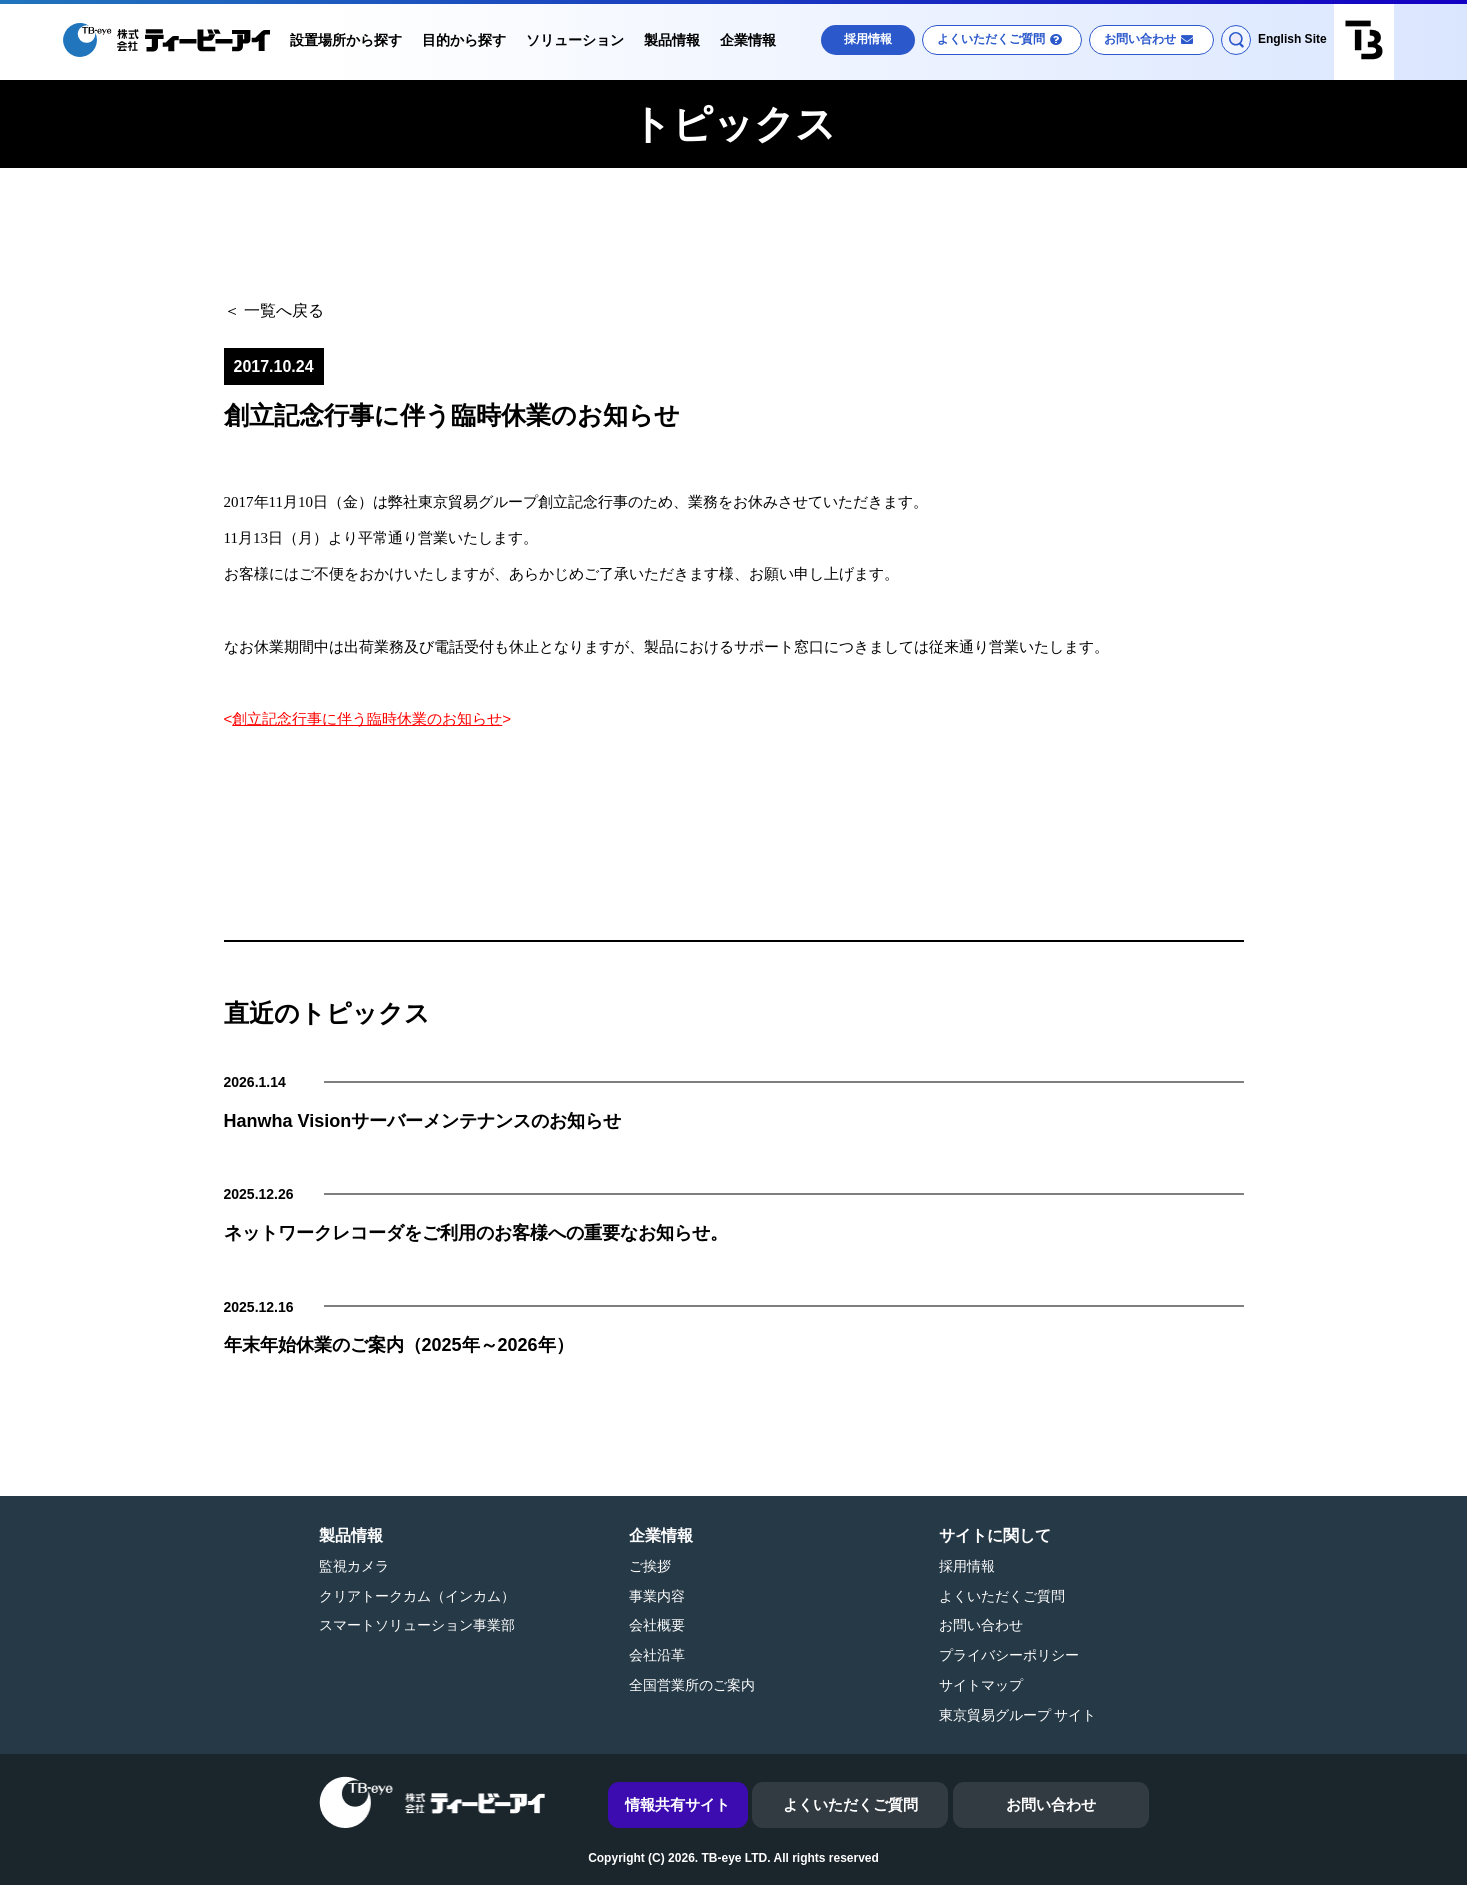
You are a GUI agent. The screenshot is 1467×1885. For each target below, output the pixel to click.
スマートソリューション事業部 (417, 1625)
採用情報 (868, 39)
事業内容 (657, 1596)
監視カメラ (354, 1566)
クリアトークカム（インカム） (417, 1596)
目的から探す (464, 40)
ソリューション (575, 40)
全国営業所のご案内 (692, 1685)
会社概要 (657, 1625)
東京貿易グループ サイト (1018, 1715)
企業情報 (748, 40)
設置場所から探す (346, 40)
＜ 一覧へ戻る (274, 310)
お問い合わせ (1140, 39)
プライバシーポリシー (1009, 1655)
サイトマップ (981, 1685)
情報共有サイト (677, 1804)
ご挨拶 (650, 1566)
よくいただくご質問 (991, 39)
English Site (1292, 39)
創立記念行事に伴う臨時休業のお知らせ (367, 718)
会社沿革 (657, 1655)
